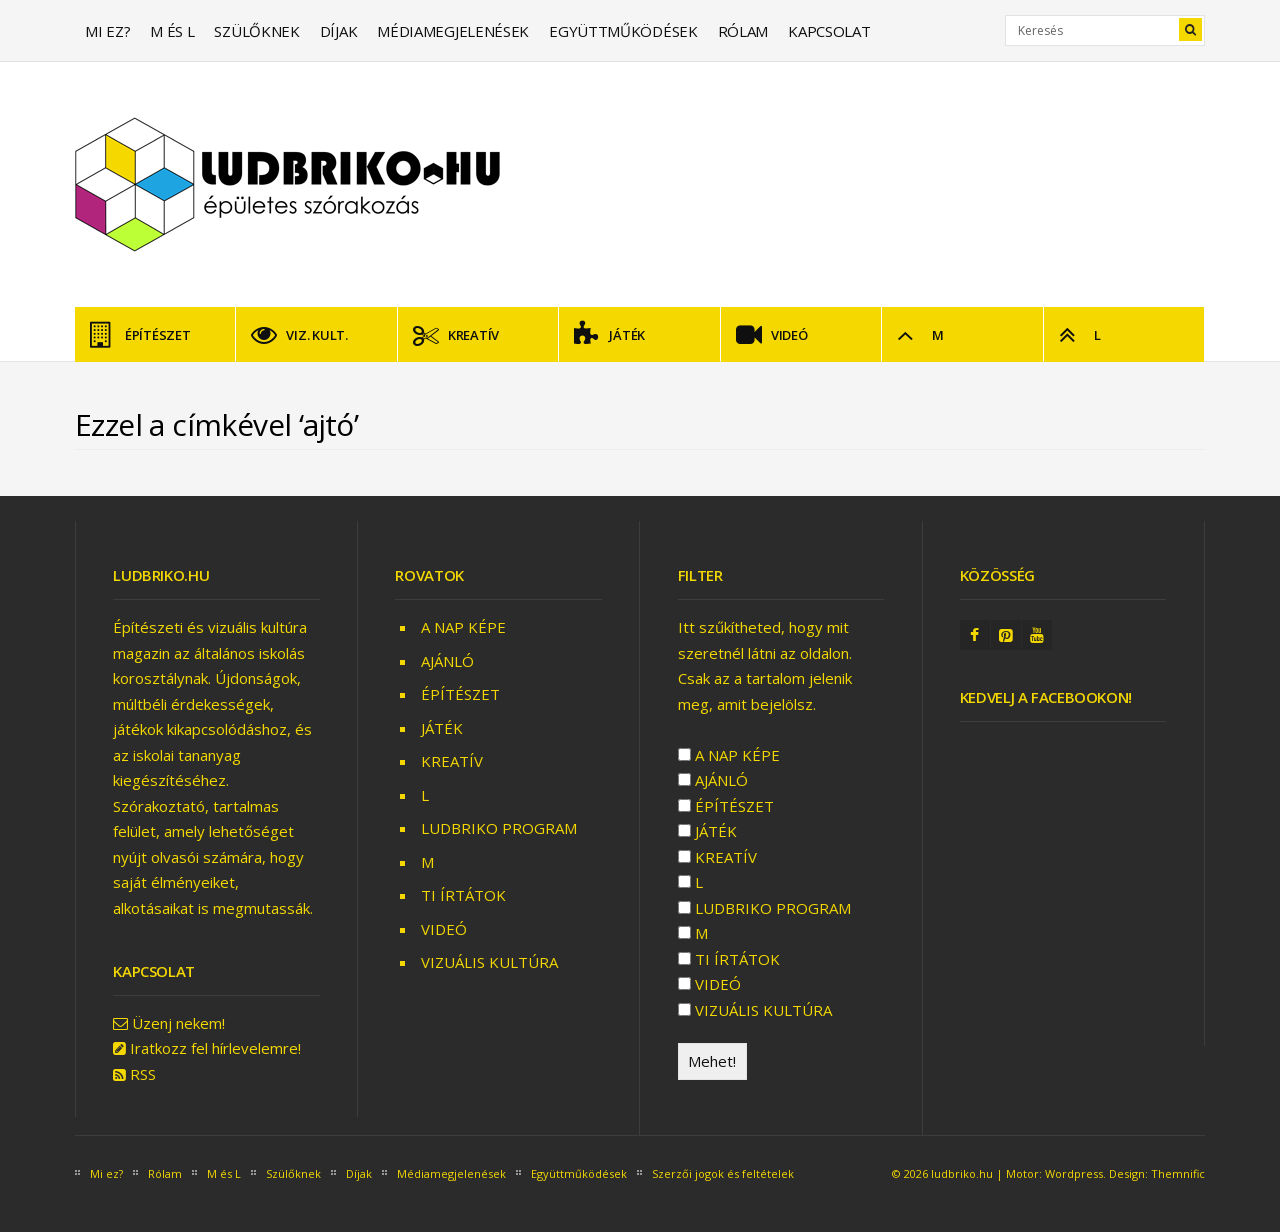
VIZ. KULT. (299, 335)
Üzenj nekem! (178, 1023)
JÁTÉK (609, 335)
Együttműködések (623, 31)
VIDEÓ (772, 335)
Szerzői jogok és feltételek (723, 1173)
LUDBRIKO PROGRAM (499, 828)
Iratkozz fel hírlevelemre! (215, 1048)
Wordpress (1074, 1173)
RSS (143, 1074)
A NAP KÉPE (463, 627)
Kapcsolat (829, 31)
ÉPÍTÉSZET (140, 335)
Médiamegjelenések (453, 31)
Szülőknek (256, 31)
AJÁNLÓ (447, 661)
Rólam (743, 31)
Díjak (339, 31)
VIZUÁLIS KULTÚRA (489, 962)
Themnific (1178, 1173)
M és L (172, 31)
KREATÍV (456, 335)
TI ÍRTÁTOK (463, 895)
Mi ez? (107, 31)
